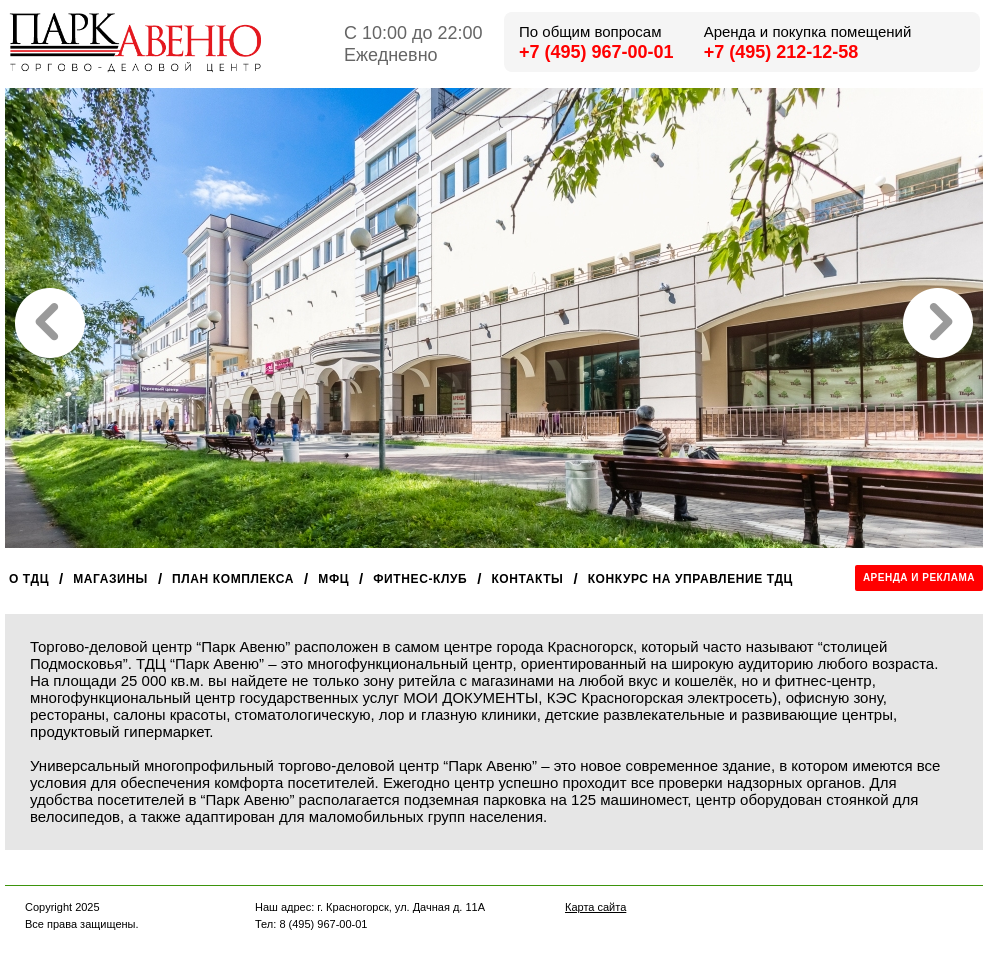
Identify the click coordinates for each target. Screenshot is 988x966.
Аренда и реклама (919, 577)
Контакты (527, 579)
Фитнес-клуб (420, 579)
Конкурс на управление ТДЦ (690, 579)
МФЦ (333, 579)
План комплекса (233, 579)
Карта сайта (595, 907)
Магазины (110, 579)
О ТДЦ (29, 579)
